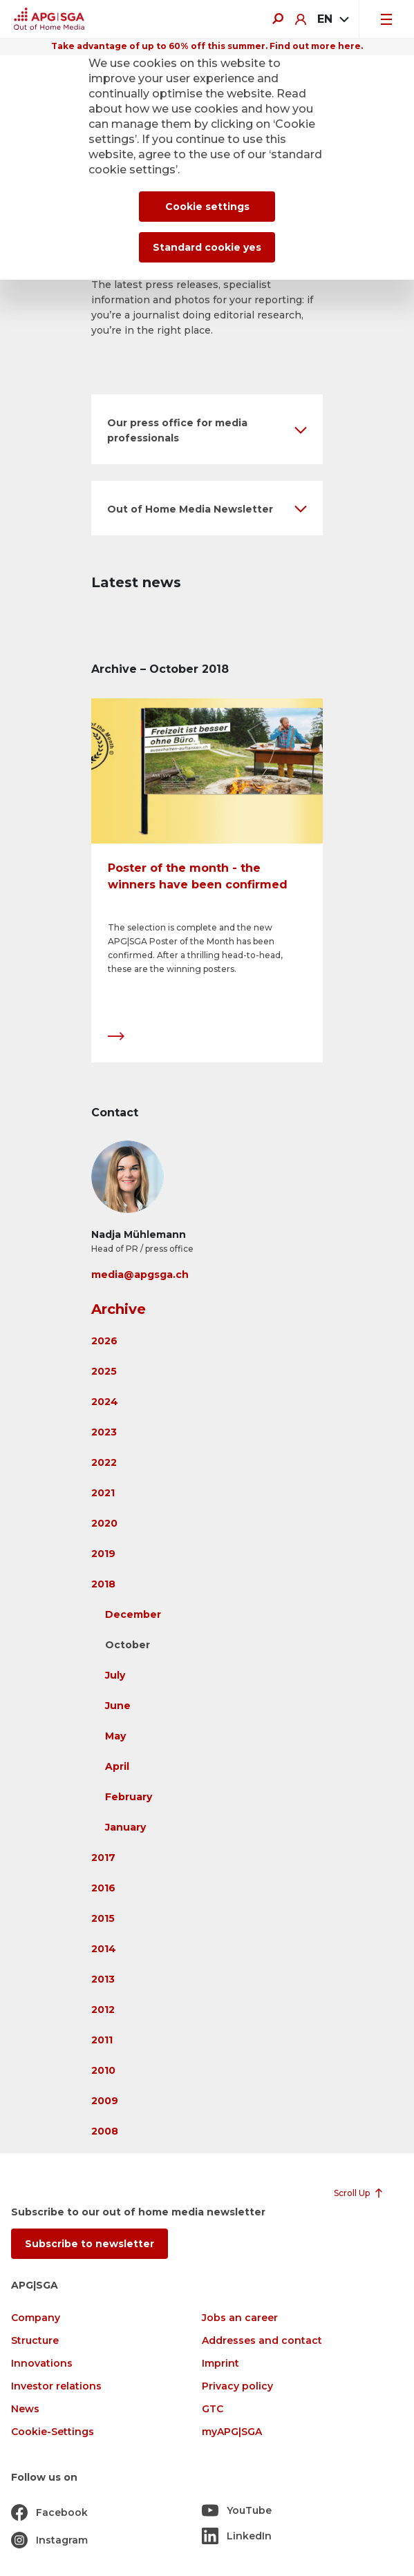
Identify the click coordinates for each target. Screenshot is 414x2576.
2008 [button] (104, 2131)
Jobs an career (240, 2318)
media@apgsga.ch (140, 1274)
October (127, 1645)
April (117, 1766)
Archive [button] (118, 1309)
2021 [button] (103, 1493)
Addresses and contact (262, 2341)
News (25, 2409)
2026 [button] (104, 1341)
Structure (35, 2341)
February (128, 1797)
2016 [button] (103, 1888)
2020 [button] (104, 1523)
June (118, 1705)
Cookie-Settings (52, 2432)
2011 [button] (102, 2040)
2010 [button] (103, 2070)
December (133, 1614)
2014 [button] (103, 1949)
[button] (207, 429)
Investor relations (56, 2386)
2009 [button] (104, 2101)
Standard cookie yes (207, 247)
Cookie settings (207, 206)
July (115, 1675)
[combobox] (332, 19)
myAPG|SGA (232, 2432)
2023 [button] (104, 1432)
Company (35, 2318)
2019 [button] (103, 1553)
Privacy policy (237, 2386)
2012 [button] (103, 2009)
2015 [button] (103, 1918)
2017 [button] (103, 1857)
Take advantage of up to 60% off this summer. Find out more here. (207, 46)
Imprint (220, 2363)
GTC (212, 2409)
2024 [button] (104, 1401)
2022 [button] (104, 1462)
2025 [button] (104, 1371)
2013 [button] (103, 1979)
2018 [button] (103, 1584)
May (115, 1736)
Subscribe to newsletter (89, 2244)
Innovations (42, 2363)
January (125, 1827)
